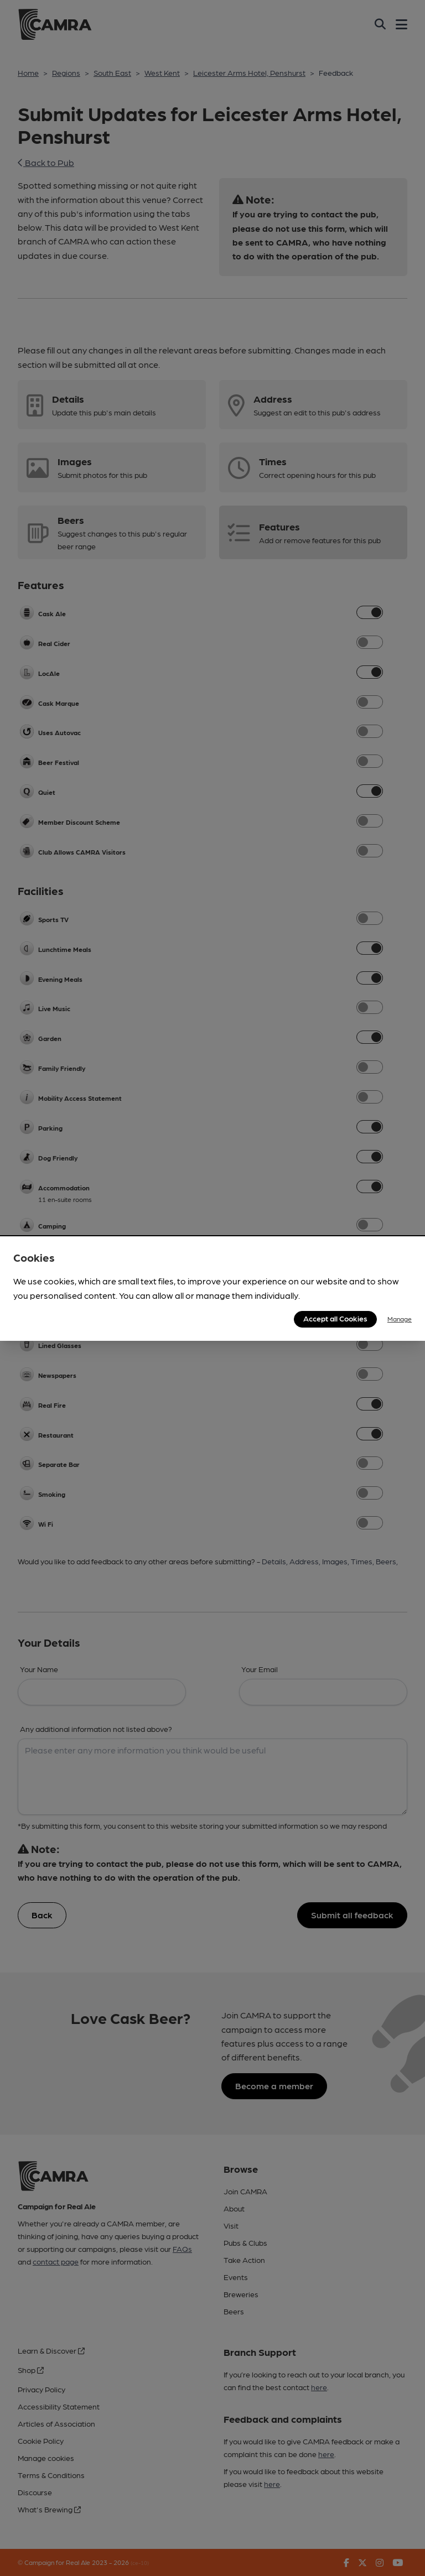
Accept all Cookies (335, 1318)
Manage (399, 1319)
